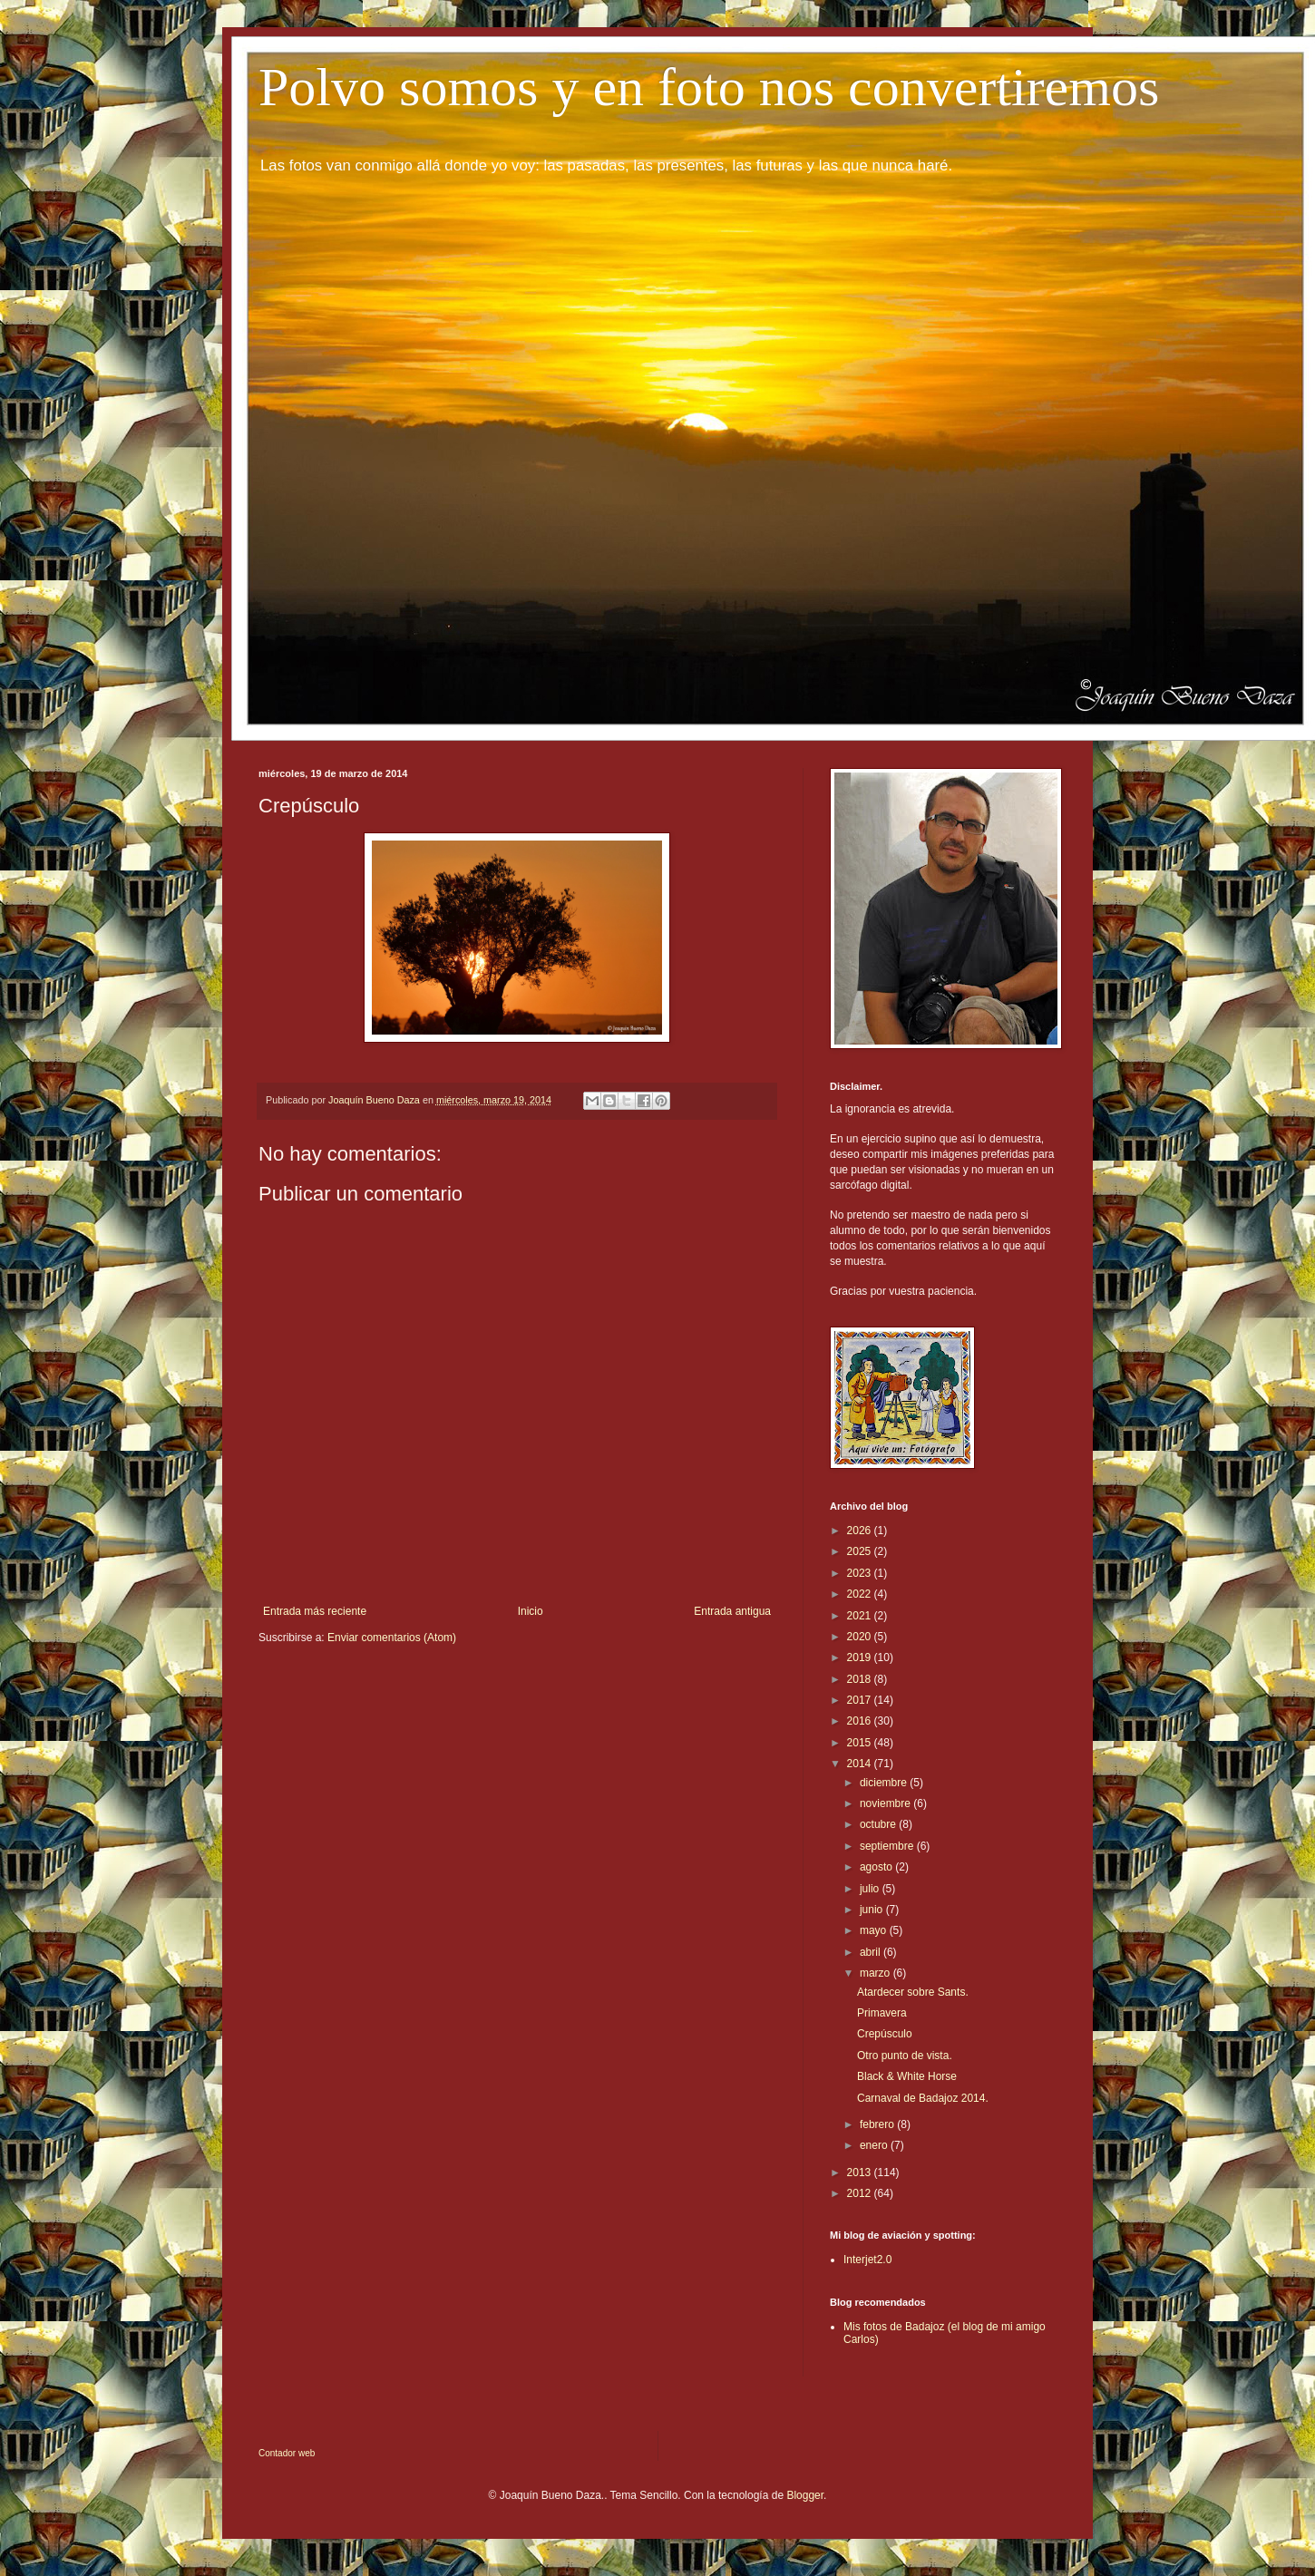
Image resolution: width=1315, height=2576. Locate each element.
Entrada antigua (732, 1611)
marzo (876, 1973)
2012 (860, 2193)
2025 (860, 1551)
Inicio (530, 1611)
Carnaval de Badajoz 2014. (923, 2098)
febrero (878, 2124)
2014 (860, 1763)
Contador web (286, 2453)
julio (871, 1888)
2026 (860, 1530)
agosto (877, 1867)
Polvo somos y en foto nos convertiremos (708, 87)
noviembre (886, 1803)
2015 (860, 1742)
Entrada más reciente (314, 1611)
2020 (860, 1636)
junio (873, 1909)
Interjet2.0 (867, 2259)
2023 (860, 1573)
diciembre (885, 1782)
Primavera (882, 2013)
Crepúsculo (884, 2033)
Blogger (804, 2495)
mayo (875, 1930)
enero (875, 2145)
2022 (860, 1594)
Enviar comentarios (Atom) (391, 1637)
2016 (860, 1721)
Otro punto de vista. (904, 2055)
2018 (860, 1679)
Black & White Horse (907, 2076)
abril (871, 1952)
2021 (860, 1615)
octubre (879, 1824)
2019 (860, 1657)
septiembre (888, 1846)
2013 (860, 2172)
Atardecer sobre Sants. (913, 1992)
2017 (860, 1700)
